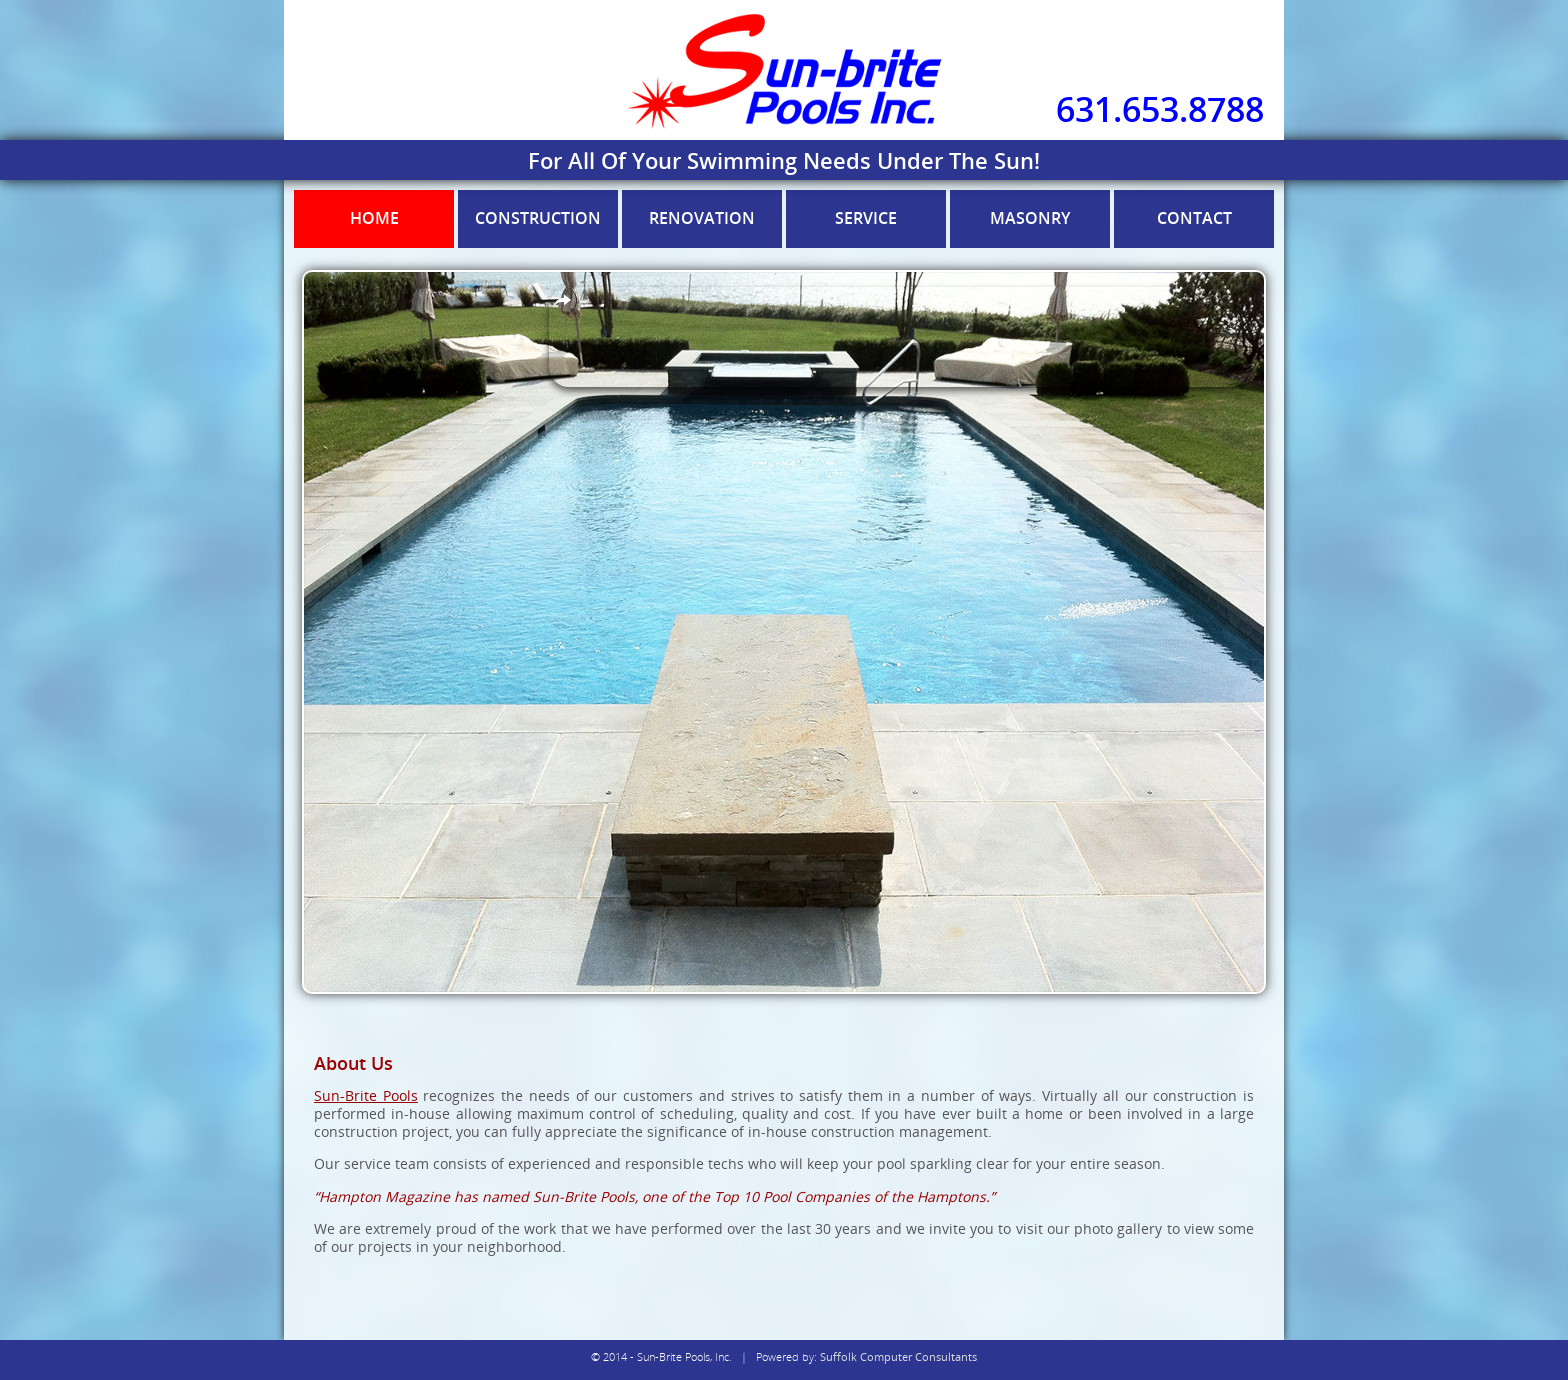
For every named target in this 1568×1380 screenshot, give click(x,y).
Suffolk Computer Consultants (898, 1356)
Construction (538, 218)
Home (374, 218)
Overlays (562, 300)
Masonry (1030, 218)
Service (866, 218)
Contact (1194, 218)
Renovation (702, 218)
